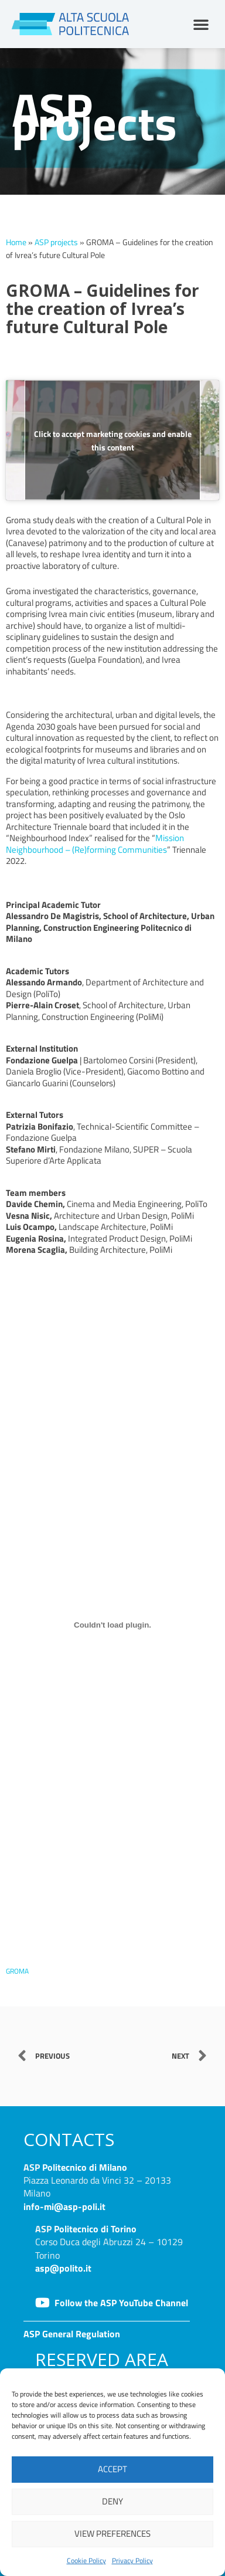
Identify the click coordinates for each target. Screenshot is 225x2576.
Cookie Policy (86, 2560)
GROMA (17, 1971)
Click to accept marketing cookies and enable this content (113, 440)
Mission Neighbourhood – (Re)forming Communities (95, 843)
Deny (112, 2501)
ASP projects (56, 242)
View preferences (112, 2533)
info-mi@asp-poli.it (64, 2206)
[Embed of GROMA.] (112, 1625)
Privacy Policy (132, 2560)
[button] (201, 24)
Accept (112, 2469)
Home (16, 242)
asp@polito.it (63, 2268)
